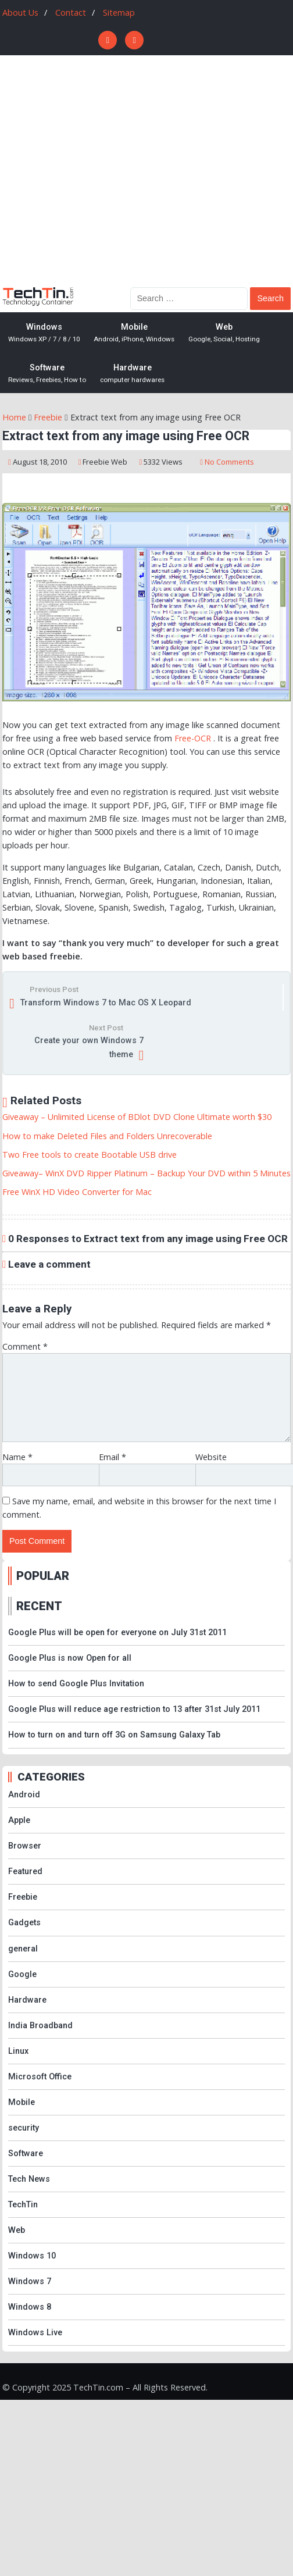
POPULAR (42, 1576)
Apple (19, 1820)
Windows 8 (29, 2307)
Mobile (134, 333)
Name (17, 1456)
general (23, 1949)
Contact (70, 12)
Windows (44, 333)
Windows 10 (32, 2256)
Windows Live (35, 2333)
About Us (20, 12)
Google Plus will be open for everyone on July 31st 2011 (117, 1632)
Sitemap (119, 12)
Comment (25, 1346)
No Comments (229, 461)
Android (24, 1795)
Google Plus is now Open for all (69, 1658)
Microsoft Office (40, 2077)
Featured (25, 1871)
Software (47, 374)
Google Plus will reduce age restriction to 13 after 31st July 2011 (134, 1709)
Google (22, 1974)
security (23, 2128)
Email (112, 1456)
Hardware (132, 374)
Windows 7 (29, 2281)
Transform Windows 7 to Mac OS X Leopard (105, 1003)
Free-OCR (192, 738)
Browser (24, 1846)
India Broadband (40, 2026)
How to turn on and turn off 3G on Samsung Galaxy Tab (114, 1735)
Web (224, 333)
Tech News (29, 2179)
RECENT (39, 1606)
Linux (18, 2051)
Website (211, 1456)
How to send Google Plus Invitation (76, 1684)
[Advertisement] (109, 170)
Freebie (96, 461)
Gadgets (24, 1923)
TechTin (23, 2205)
